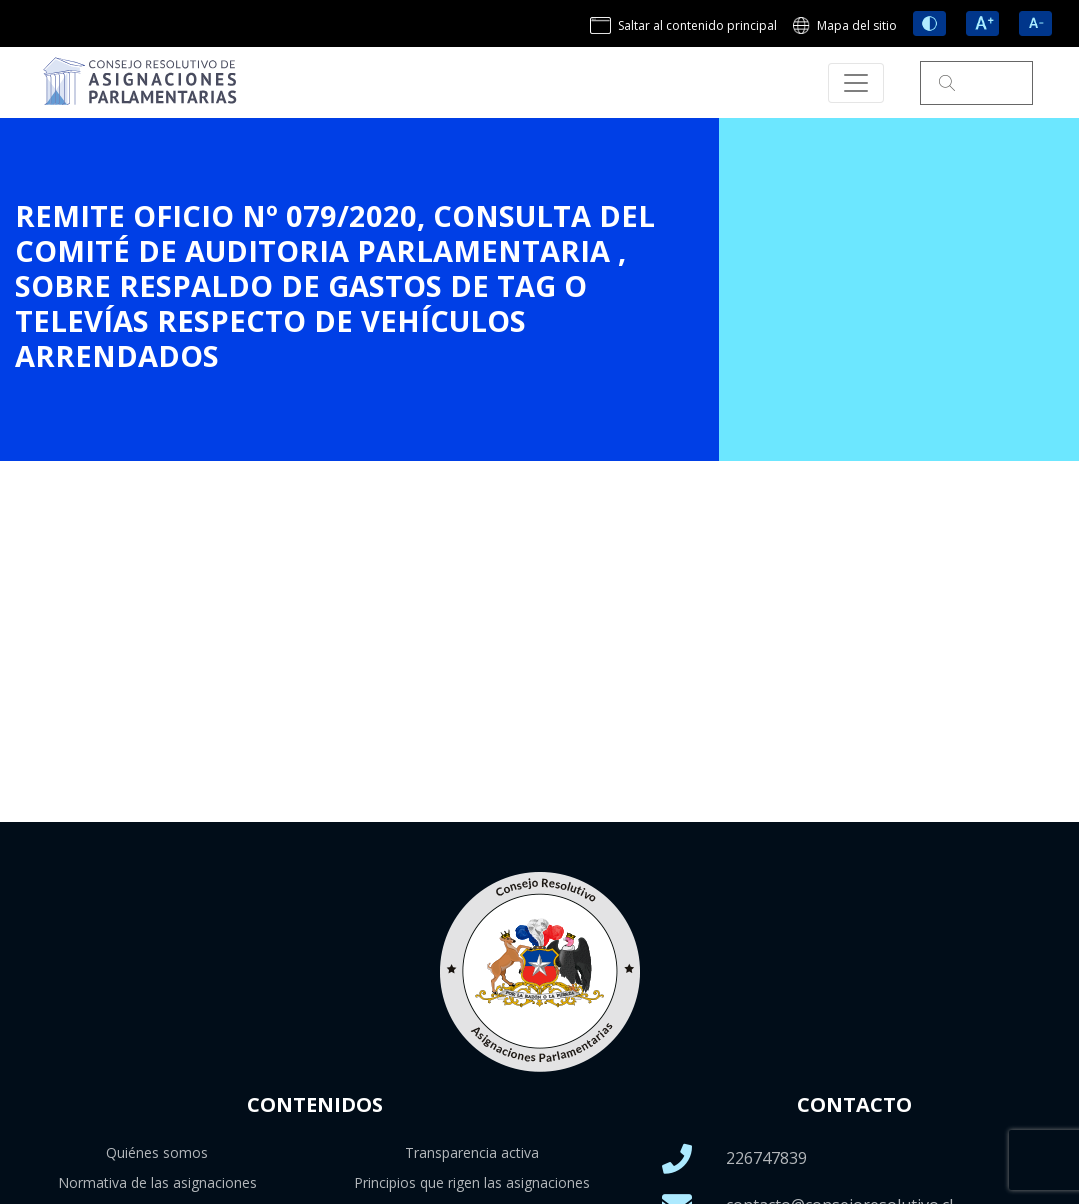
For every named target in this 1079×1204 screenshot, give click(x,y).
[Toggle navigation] (856, 83)
